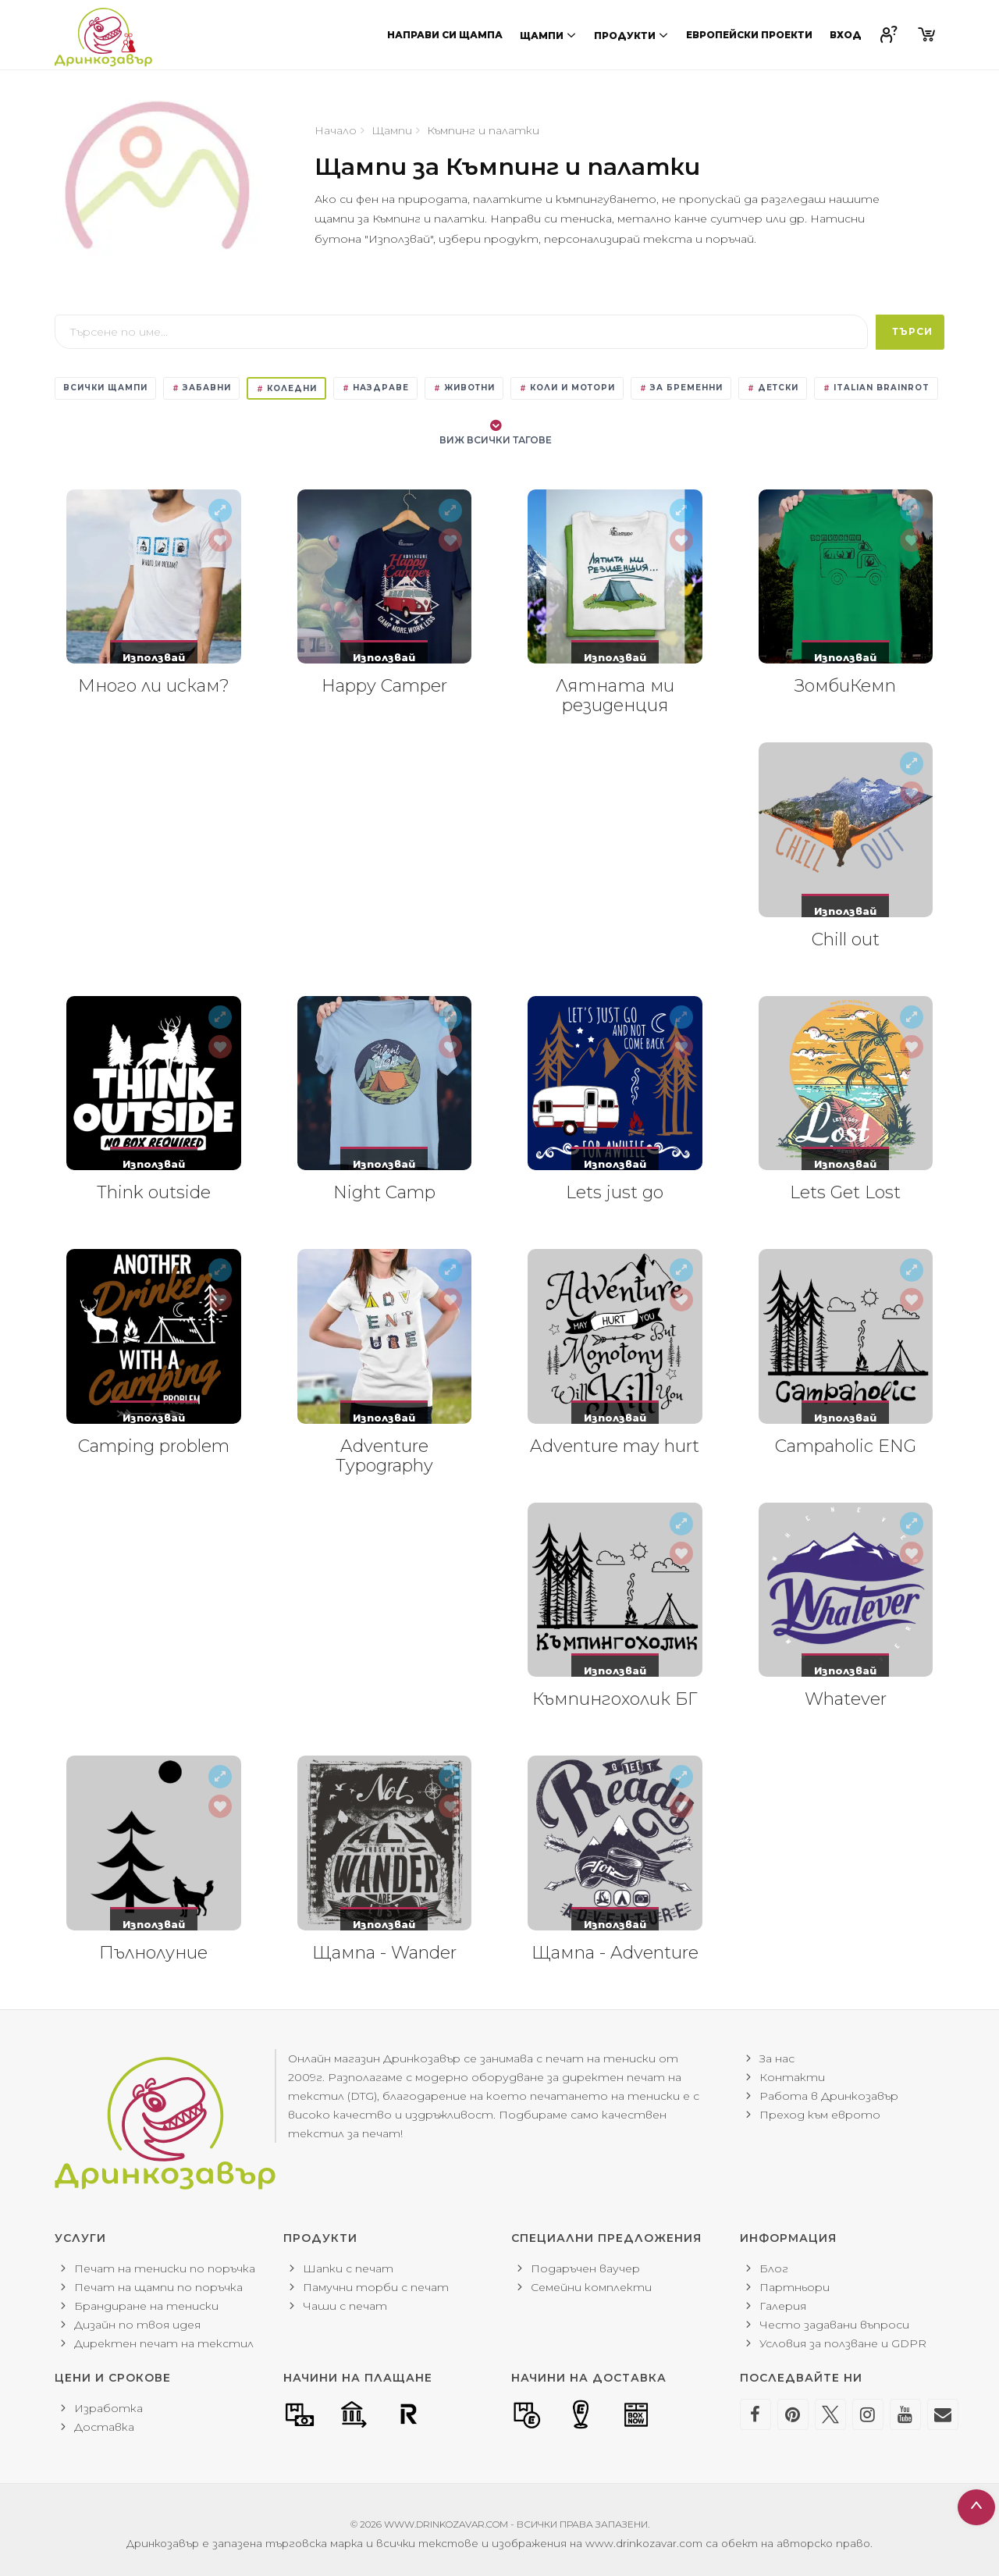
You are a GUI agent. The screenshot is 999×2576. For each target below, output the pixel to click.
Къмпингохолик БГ (615, 1699)
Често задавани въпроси (834, 2325)
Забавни (201, 387)
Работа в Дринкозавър (828, 2096)
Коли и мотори (567, 387)
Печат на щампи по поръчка (158, 2287)
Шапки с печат (348, 2268)
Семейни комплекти (591, 2287)
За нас (777, 2058)
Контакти (792, 2077)
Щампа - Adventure (615, 1952)
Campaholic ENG (845, 1446)
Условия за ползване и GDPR (842, 2343)
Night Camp (384, 1192)
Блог (773, 2268)
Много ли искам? (153, 685)
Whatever (846, 1699)
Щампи (548, 35)
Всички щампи (105, 387)
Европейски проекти (749, 35)
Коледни (286, 388)
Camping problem (153, 1446)
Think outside (154, 1192)
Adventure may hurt (614, 1446)
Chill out (846, 939)
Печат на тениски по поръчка (164, 2268)
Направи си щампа (445, 35)
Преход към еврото (819, 2115)
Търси (912, 331)
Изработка (108, 2408)
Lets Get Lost (845, 1192)
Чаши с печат (345, 2306)
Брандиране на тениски (146, 2306)
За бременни (681, 387)
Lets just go (614, 1192)
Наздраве (375, 387)
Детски (772, 387)
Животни (464, 387)
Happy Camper (384, 685)
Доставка (104, 2427)
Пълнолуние (153, 1952)
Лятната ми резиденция (615, 695)
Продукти (631, 35)
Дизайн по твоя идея (137, 2325)
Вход (846, 35)
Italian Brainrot (876, 387)
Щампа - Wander (384, 1952)
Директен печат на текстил (164, 2343)
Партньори (794, 2287)
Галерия (782, 2306)
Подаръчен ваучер (585, 2268)
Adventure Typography (384, 1456)
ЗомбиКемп (845, 685)
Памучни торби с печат (376, 2287)
